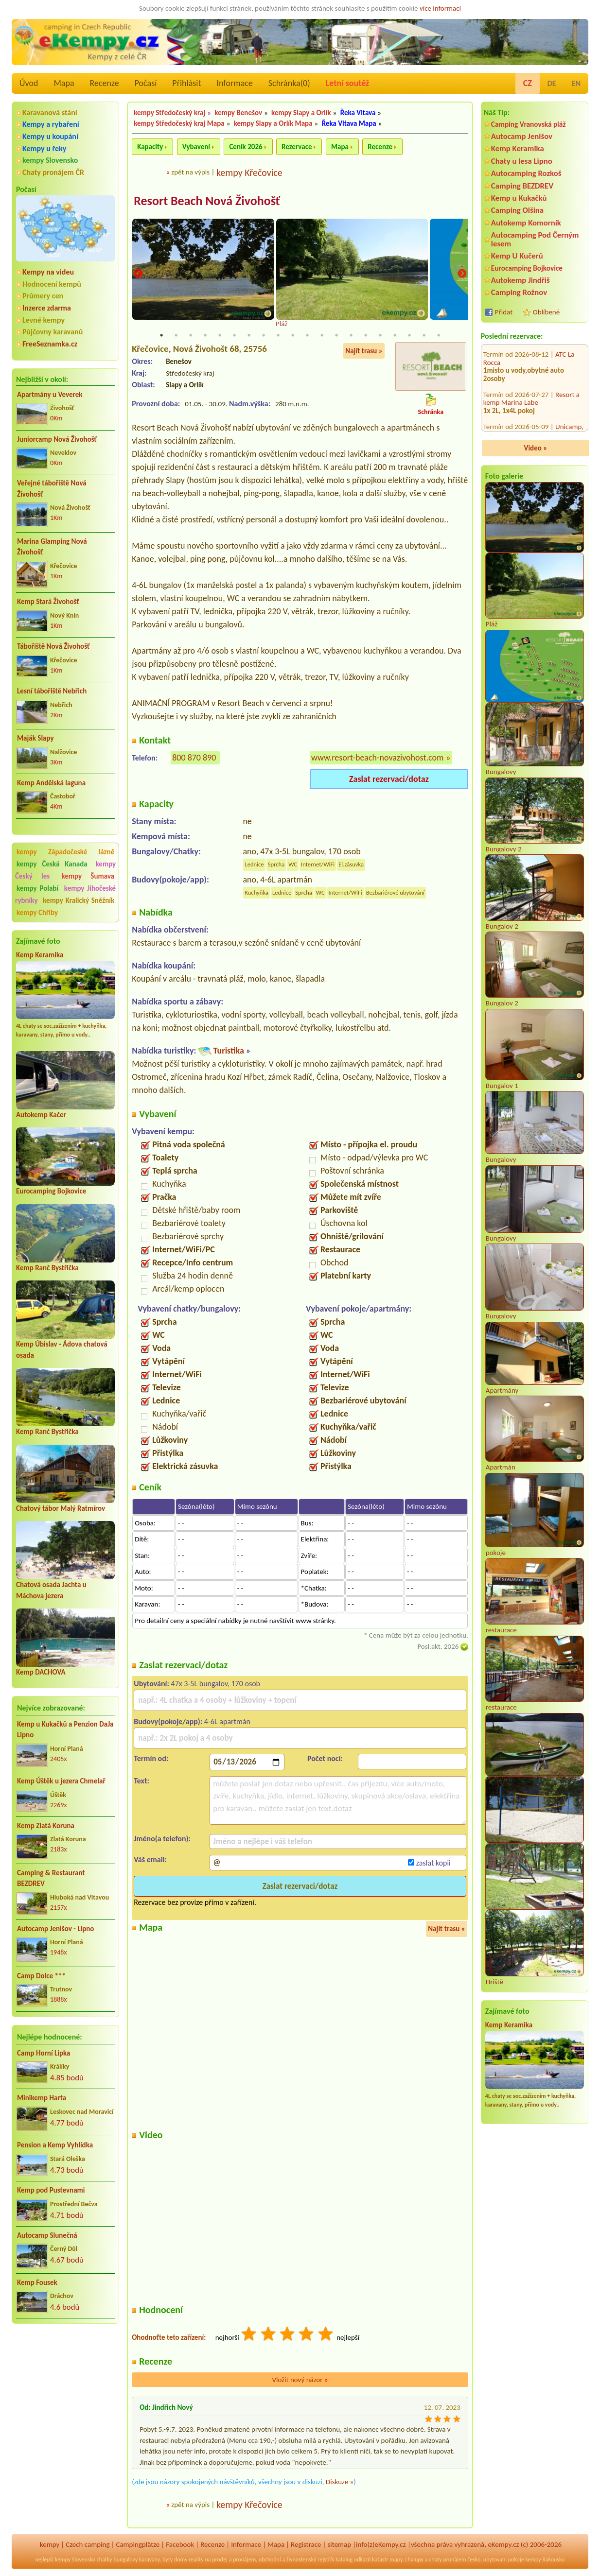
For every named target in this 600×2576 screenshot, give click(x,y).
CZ (527, 83)
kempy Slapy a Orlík (301, 112)
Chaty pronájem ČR (53, 172)
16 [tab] (380, 336)
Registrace (306, 2545)
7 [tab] (249, 336)
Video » (535, 448)
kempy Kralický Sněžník (78, 900)
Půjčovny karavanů (52, 331)
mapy (395, 2560)
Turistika (228, 1051)
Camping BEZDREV (522, 186)
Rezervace (297, 146)
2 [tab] (176, 336)
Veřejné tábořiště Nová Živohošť (52, 489)
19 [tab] (424, 336)
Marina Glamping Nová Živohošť (52, 547)
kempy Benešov (238, 112)
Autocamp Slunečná (47, 2235)
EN (576, 83)
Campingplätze (137, 2545)
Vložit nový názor (300, 2380)
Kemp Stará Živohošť (48, 601)
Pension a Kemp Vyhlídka (55, 2145)
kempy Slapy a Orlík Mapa (273, 123)
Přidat (503, 312)
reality (196, 2560)
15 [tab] (366, 336)
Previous (138, 274)
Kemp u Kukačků (519, 198)
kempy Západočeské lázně (65, 851)
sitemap (339, 2545)
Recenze (104, 83)
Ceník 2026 (245, 146)
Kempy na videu (48, 272)
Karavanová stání (49, 112)
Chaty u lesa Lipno (521, 161)
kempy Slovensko (50, 160)
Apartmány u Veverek (49, 394)
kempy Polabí (37, 888)
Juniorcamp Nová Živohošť (57, 439)
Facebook (180, 2545)
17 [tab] (395, 336)
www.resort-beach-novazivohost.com (377, 758)
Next (462, 274)
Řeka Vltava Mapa (349, 123)
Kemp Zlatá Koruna (45, 1825)
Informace (234, 83)
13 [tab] (336, 336)
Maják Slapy (35, 738)
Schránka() (289, 83)
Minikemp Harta (41, 2097)
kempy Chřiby (37, 912)
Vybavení (196, 146)
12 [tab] (322, 336)
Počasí (146, 83)
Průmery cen (42, 295)
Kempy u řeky (44, 148)
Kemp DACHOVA (41, 1672)
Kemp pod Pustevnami (51, 2190)
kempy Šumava (88, 876)
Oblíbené (546, 312)
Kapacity (150, 146)
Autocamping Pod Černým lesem (535, 239)
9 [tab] (278, 336)
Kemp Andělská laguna (51, 782)
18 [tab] (409, 336)
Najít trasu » (364, 351)
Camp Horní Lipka (43, 2053)
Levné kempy (43, 320)
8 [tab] (263, 336)
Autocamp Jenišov (521, 136)
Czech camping (87, 2545)
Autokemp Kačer (41, 1114)
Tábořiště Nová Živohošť (53, 646)
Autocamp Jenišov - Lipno (55, 1928)
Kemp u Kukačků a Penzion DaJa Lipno (65, 1730)
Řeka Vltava (358, 112)
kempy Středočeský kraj (169, 112)
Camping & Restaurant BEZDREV (51, 1878)
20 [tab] (438, 336)
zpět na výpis (190, 172)
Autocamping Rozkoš (526, 173)
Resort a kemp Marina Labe (531, 344)
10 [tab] (293, 336)
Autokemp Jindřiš (520, 280)
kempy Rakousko (545, 2560)
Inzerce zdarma (46, 307)
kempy (49, 2545)
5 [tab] (220, 336)
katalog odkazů (353, 2560)
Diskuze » (339, 2482)
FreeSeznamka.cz (49, 343)
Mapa (63, 83)
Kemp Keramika (39, 955)
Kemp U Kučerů (517, 256)
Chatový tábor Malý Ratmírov (60, 1508)
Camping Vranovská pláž (528, 124)
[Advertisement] (65, 2383)
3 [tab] (190, 336)
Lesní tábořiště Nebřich (52, 691)
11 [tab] (307, 336)
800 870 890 (194, 758)
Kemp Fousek (37, 2282)
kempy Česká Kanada (52, 864)
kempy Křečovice (249, 172)
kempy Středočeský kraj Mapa (179, 123)
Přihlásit (186, 83)
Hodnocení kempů (51, 284)
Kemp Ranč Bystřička (47, 1267)
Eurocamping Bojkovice (51, 1191)
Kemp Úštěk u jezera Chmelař (61, 1781)
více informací (440, 8)
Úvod (28, 83)
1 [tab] (161, 336)
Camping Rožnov (519, 292)
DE (551, 83)
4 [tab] (205, 336)
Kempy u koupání (50, 136)
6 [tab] (234, 336)
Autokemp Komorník (526, 223)
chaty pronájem (447, 2560)
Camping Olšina (517, 210)
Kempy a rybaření (50, 124)
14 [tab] (351, 336)
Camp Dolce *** (41, 1975)
